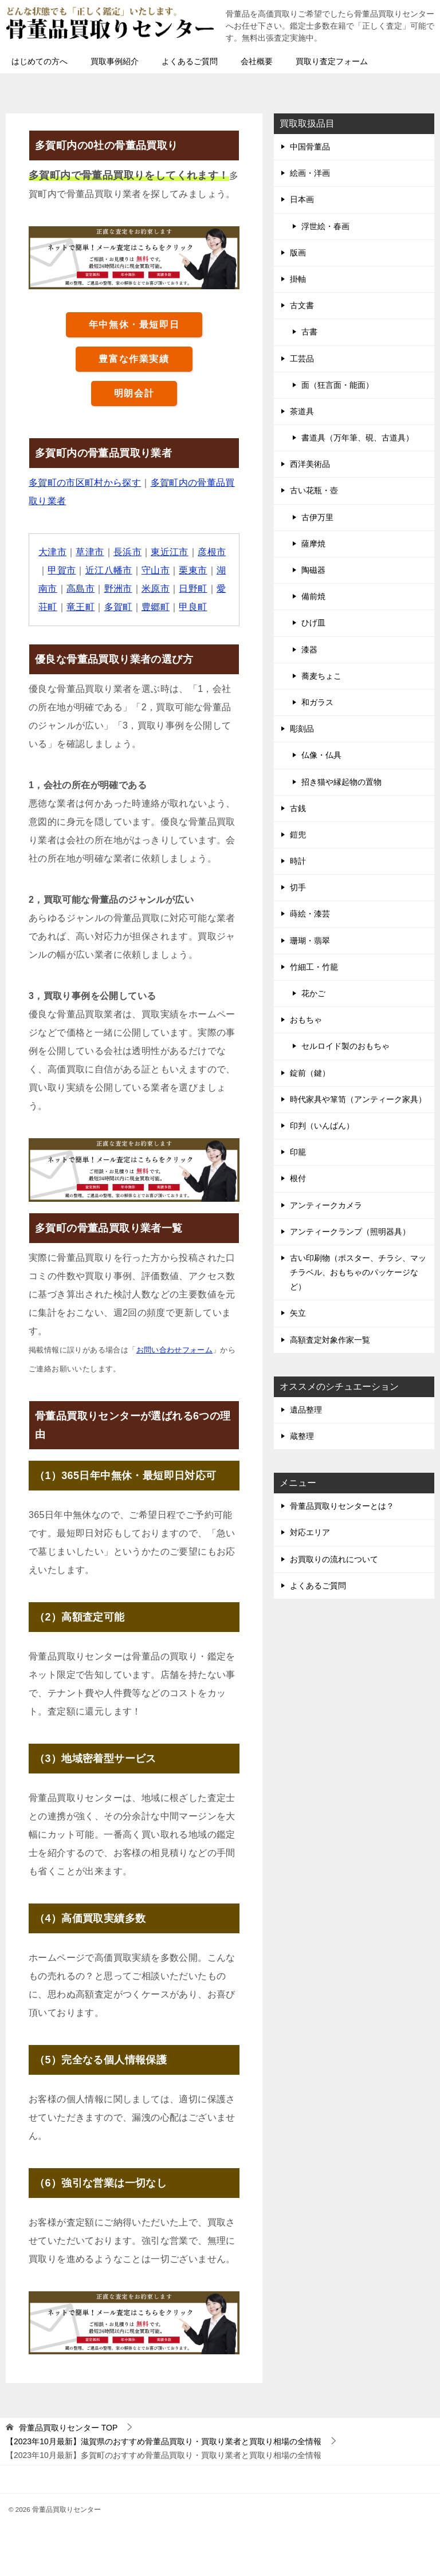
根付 (298, 1178)
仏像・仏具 (321, 755)
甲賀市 (62, 570)
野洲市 (118, 588)
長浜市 (127, 552)
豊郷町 (156, 607)
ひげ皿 (313, 622)
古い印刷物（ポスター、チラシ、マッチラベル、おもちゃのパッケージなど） (358, 1272)
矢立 (298, 1313)
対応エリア (310, 1532)
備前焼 (313, 596)
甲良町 (193, 607)
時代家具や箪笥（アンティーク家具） (358, 1099)
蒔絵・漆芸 (310, 913)
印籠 (298, 1152)
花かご (313, 993)
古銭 (298, 808)
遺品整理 (306, 1409)
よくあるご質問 (190, 61)
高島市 (80, 588)
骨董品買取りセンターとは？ (342, 1506)
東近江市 (170, 552)
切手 (298, 887)
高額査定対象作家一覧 (330, 1339)
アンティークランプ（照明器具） (350, 1231)
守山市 (156, 570)
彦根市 (212, 552)
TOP (68, 2427)
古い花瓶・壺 (314, 490)
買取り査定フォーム (332, 61)
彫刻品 (302, 728)
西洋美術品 (310, 464)
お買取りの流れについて (334, 1559)
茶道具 (302, 411)
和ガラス (317, 702)
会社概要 (257, 61)
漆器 (309, 649)
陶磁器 (313, 570)
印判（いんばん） (322, 1125)
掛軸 (298, 279)
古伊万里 (317, 517)
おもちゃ (306, 1019)
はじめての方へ (39, 61)
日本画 (302, 199)
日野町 (193, 588)
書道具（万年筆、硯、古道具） (357, 437)
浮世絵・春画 (325, 226)
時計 (298, 861)
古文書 (302, 305)
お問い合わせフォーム (174, 1350)
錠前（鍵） (310, 1072)
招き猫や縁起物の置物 (341, 781)
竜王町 (80, 607)
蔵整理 (302, 1436)
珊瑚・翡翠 (310, 940)
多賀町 (118, 607)
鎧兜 (298, 834)
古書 (309, 331)
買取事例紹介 (115, 61)
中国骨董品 (310, 146)
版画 (298, 252)
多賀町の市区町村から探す (85, 482)
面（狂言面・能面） (337, 385)
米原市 (156, 588)
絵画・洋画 (310, 173)
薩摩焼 (313, 543)
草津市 (90, 552)
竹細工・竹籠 (314, 967)
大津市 (52, 552)
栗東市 (193, 570)
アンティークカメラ (326, 1205)
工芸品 (302, 358)
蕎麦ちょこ (321, 676)
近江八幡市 (108, 570)
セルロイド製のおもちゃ (345, 1046)
